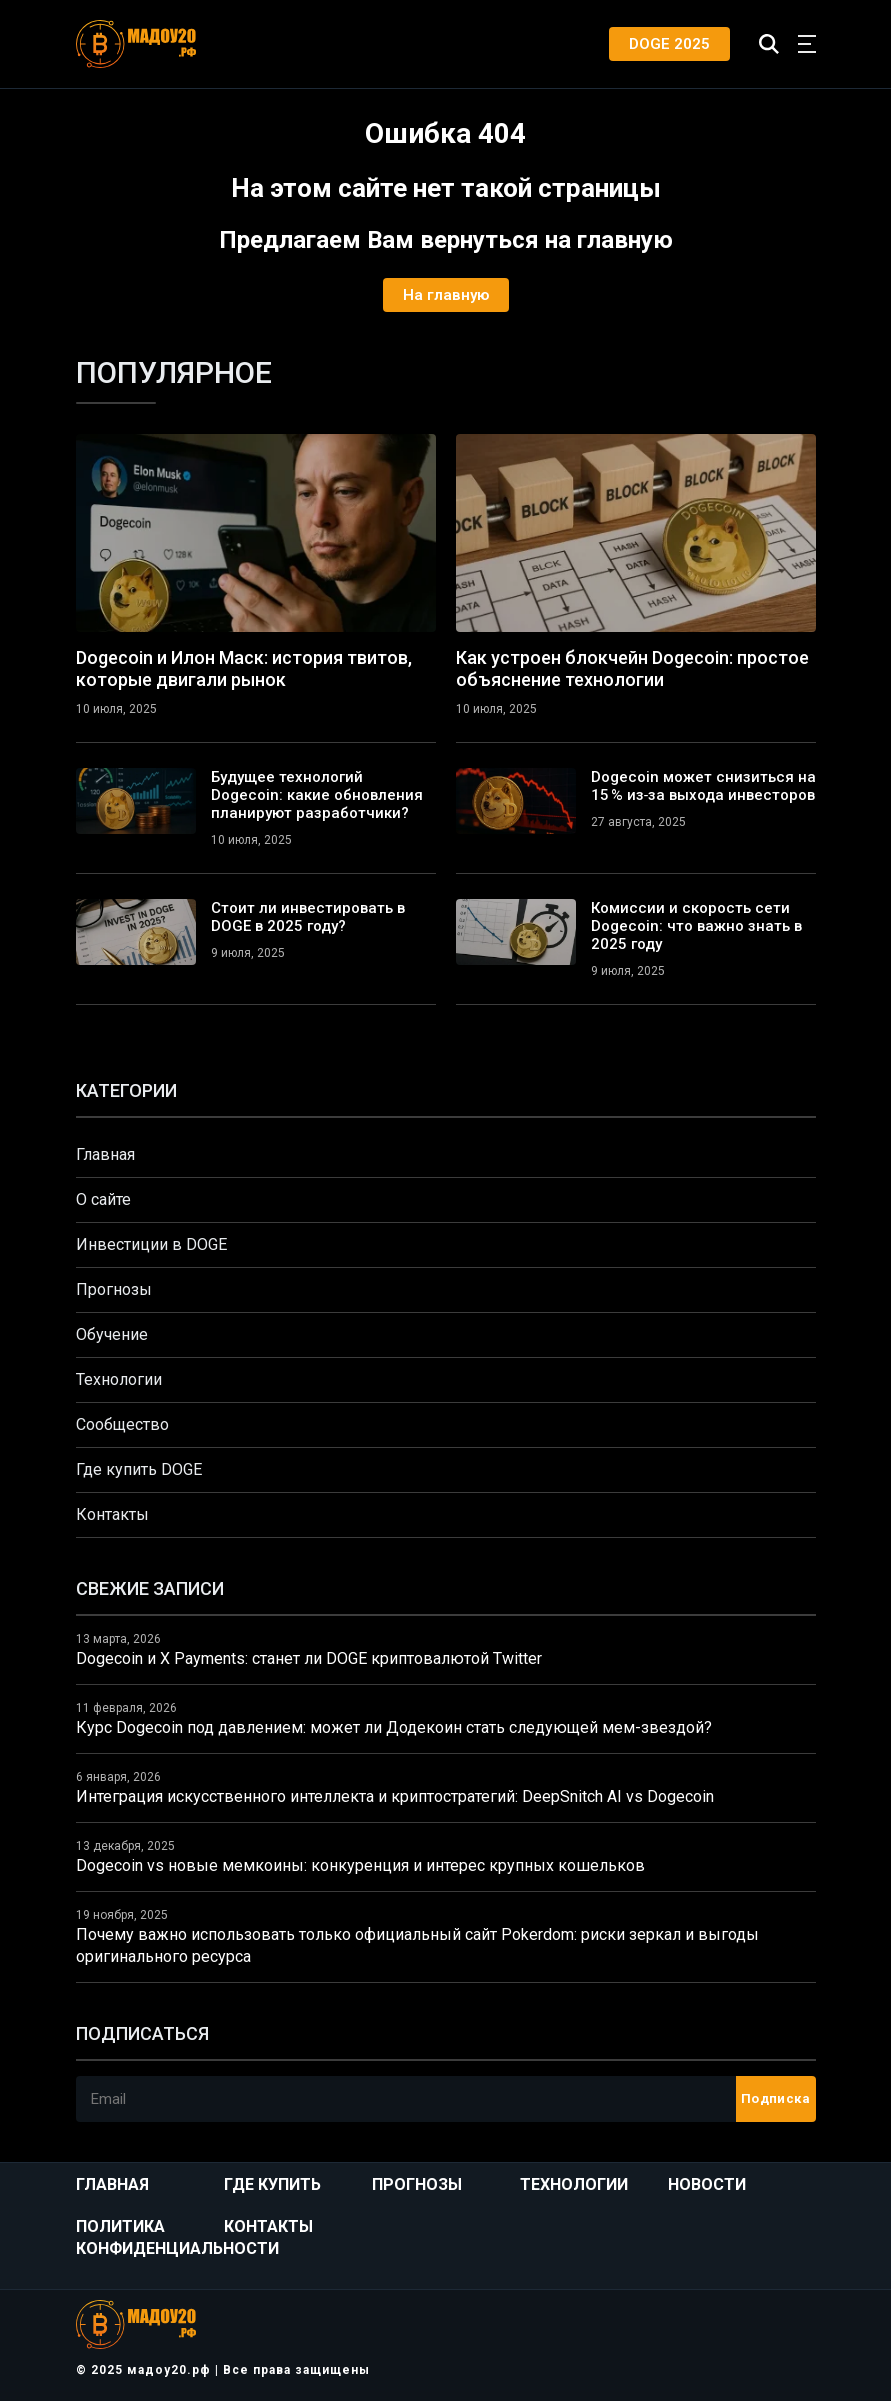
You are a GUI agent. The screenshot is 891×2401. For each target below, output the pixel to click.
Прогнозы (114, 1289)
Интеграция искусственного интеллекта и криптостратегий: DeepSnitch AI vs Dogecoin (395, 1796)
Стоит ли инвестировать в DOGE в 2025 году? (308, 917)
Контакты (112, 1514)
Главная (105, 1154)
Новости (707, 2184)
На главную (446, 295)
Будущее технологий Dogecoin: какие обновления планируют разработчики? (317, 795)
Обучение (112, 1334)
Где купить (272, 2184)
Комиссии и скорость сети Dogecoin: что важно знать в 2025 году (696, 926)
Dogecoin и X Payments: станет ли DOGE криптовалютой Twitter (309, 1658)
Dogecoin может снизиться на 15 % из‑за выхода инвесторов (703, 786)
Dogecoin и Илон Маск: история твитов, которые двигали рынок (244, 668)
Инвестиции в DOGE (151, 1244)
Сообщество (122, 1424)
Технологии (119, 1379)
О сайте (103, 1199)
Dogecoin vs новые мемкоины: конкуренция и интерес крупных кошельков (360, 1865)
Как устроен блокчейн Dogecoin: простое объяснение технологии (632, 668)
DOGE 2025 (669, 44)
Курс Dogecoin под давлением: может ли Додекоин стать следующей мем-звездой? (394, 1727)
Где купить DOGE (139, 1469)
